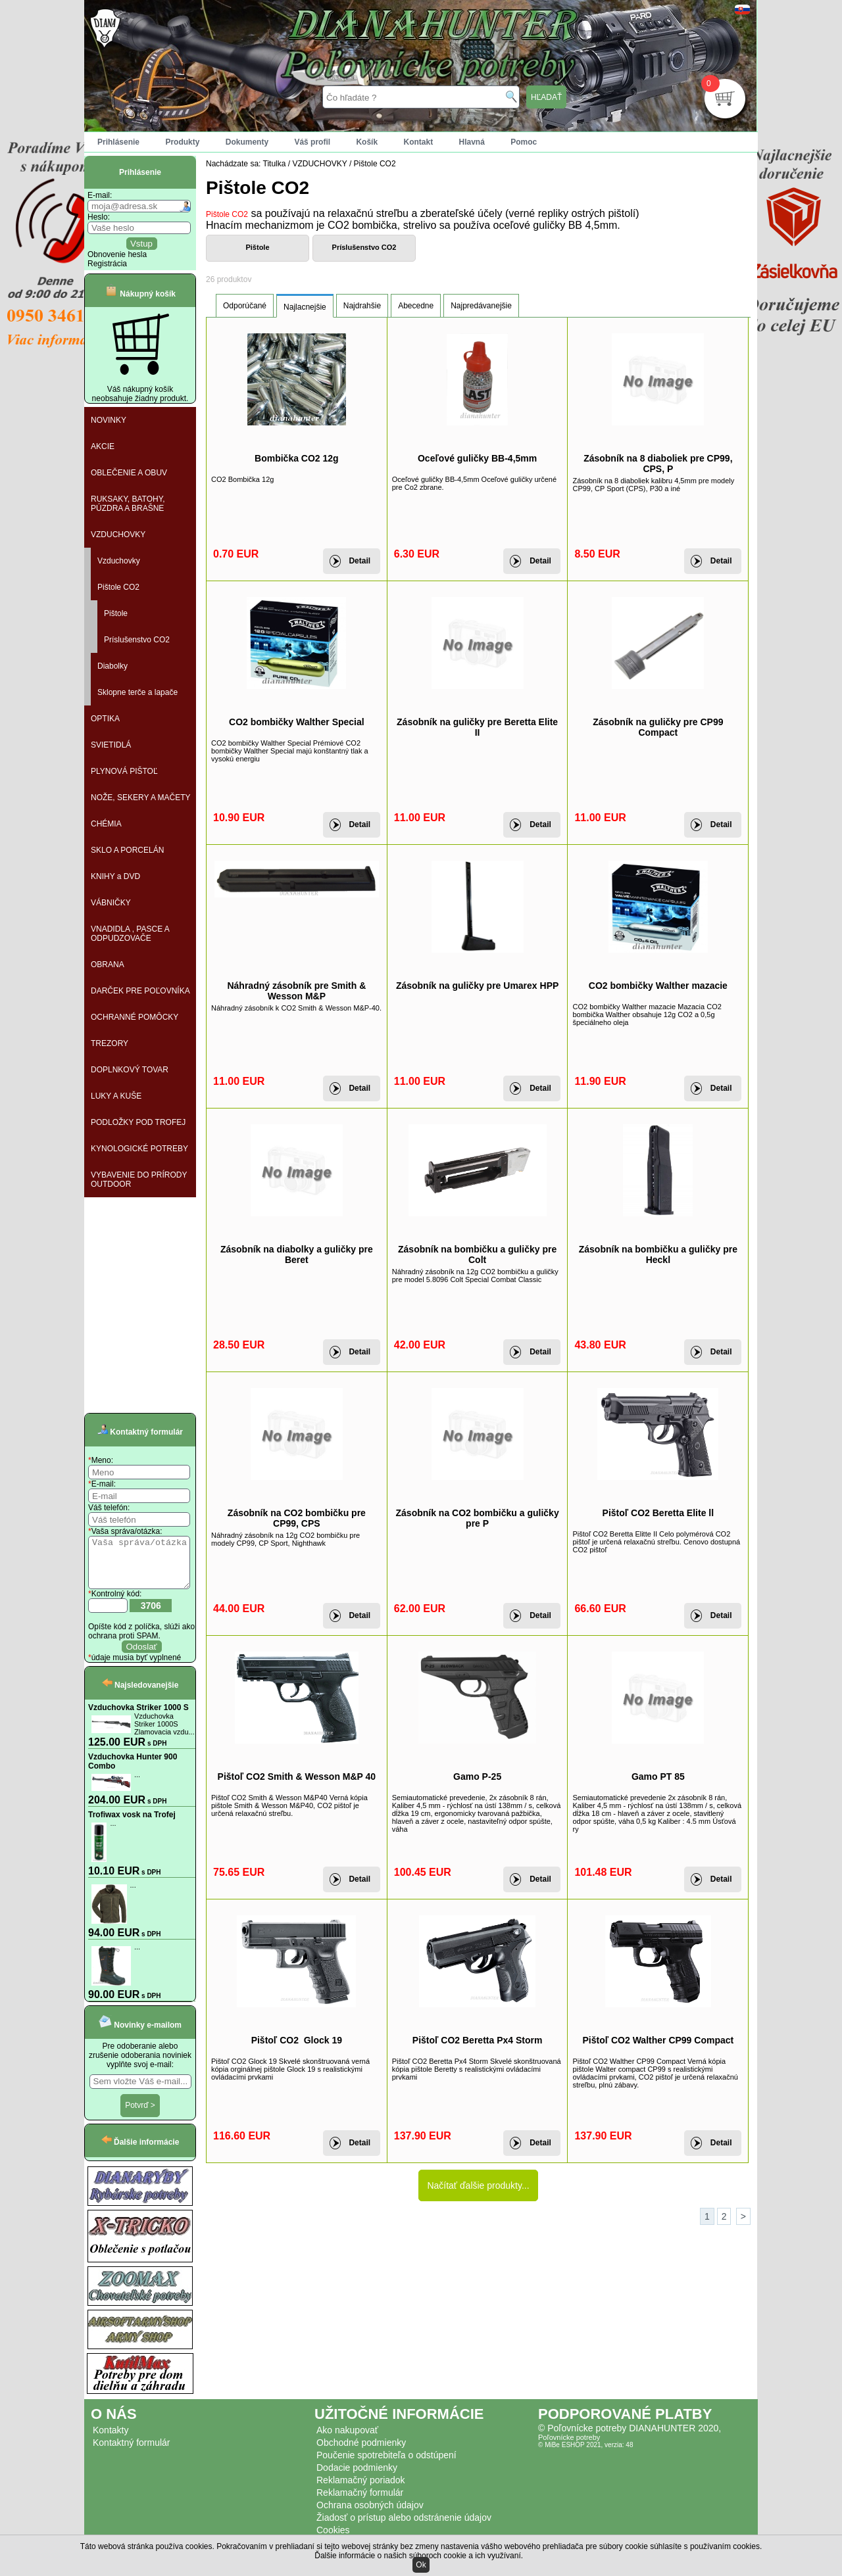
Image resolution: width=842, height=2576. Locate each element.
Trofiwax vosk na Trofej (132, 1824)
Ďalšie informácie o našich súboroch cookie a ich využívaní (417, 2555)
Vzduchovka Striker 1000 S (138, 1717)
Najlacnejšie (305, 307)
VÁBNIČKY (111, 902)
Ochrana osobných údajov (370, 2515)
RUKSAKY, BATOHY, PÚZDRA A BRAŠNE (128, 503)
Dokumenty (247, 142)
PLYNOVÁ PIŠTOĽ (124, 771)
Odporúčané (244, 305)
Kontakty (110, 2440)
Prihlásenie (118, 142)
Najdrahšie (362, 305)
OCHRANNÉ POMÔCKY (134, 1017)
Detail (359, 560)
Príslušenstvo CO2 (137, 639)
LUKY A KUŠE (116, 1096)
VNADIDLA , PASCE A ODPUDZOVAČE (130, 933)
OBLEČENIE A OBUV (129, 472)
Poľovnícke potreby (569, 2447)
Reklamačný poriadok (360, 2490)
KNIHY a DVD (115, 876)
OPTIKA (105, 718)
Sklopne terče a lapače (137, 692)
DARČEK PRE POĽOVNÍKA (140, 990)
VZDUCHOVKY (118, 534)
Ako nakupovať (347, 2440)
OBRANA (107, 964)
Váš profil (312, 142)
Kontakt (418, 142)
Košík (367, 142)
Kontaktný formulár (131, 2452)
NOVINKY (108, 420)
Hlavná (472, 142)
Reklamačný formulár (359, 2502)
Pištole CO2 (118, 587)
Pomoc (523, 142)
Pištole (116, 613)
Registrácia (107, 263)
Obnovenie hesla (117, 254)
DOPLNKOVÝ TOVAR (129, 1069)
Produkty (182, 142)
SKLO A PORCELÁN (127, 850)
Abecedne (415, 305)
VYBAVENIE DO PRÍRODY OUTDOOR (139, 1179)
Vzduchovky (118, 560)
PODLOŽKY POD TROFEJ (138, 1122)
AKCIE (102, 446)
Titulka (274, 163)
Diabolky (112, 666)
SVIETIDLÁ (111, 745)
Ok (421, 2564)
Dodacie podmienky (356, 2477)
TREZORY (109, 1043)
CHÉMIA (106, 823)
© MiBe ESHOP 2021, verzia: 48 (585, 2454)
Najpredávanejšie (481, 305)
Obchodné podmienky (361, 2452)
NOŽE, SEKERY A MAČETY (141, 797)
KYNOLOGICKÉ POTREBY (139, 1148)
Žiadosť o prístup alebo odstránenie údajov (403, 2527)
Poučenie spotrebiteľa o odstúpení (386, 2465)
